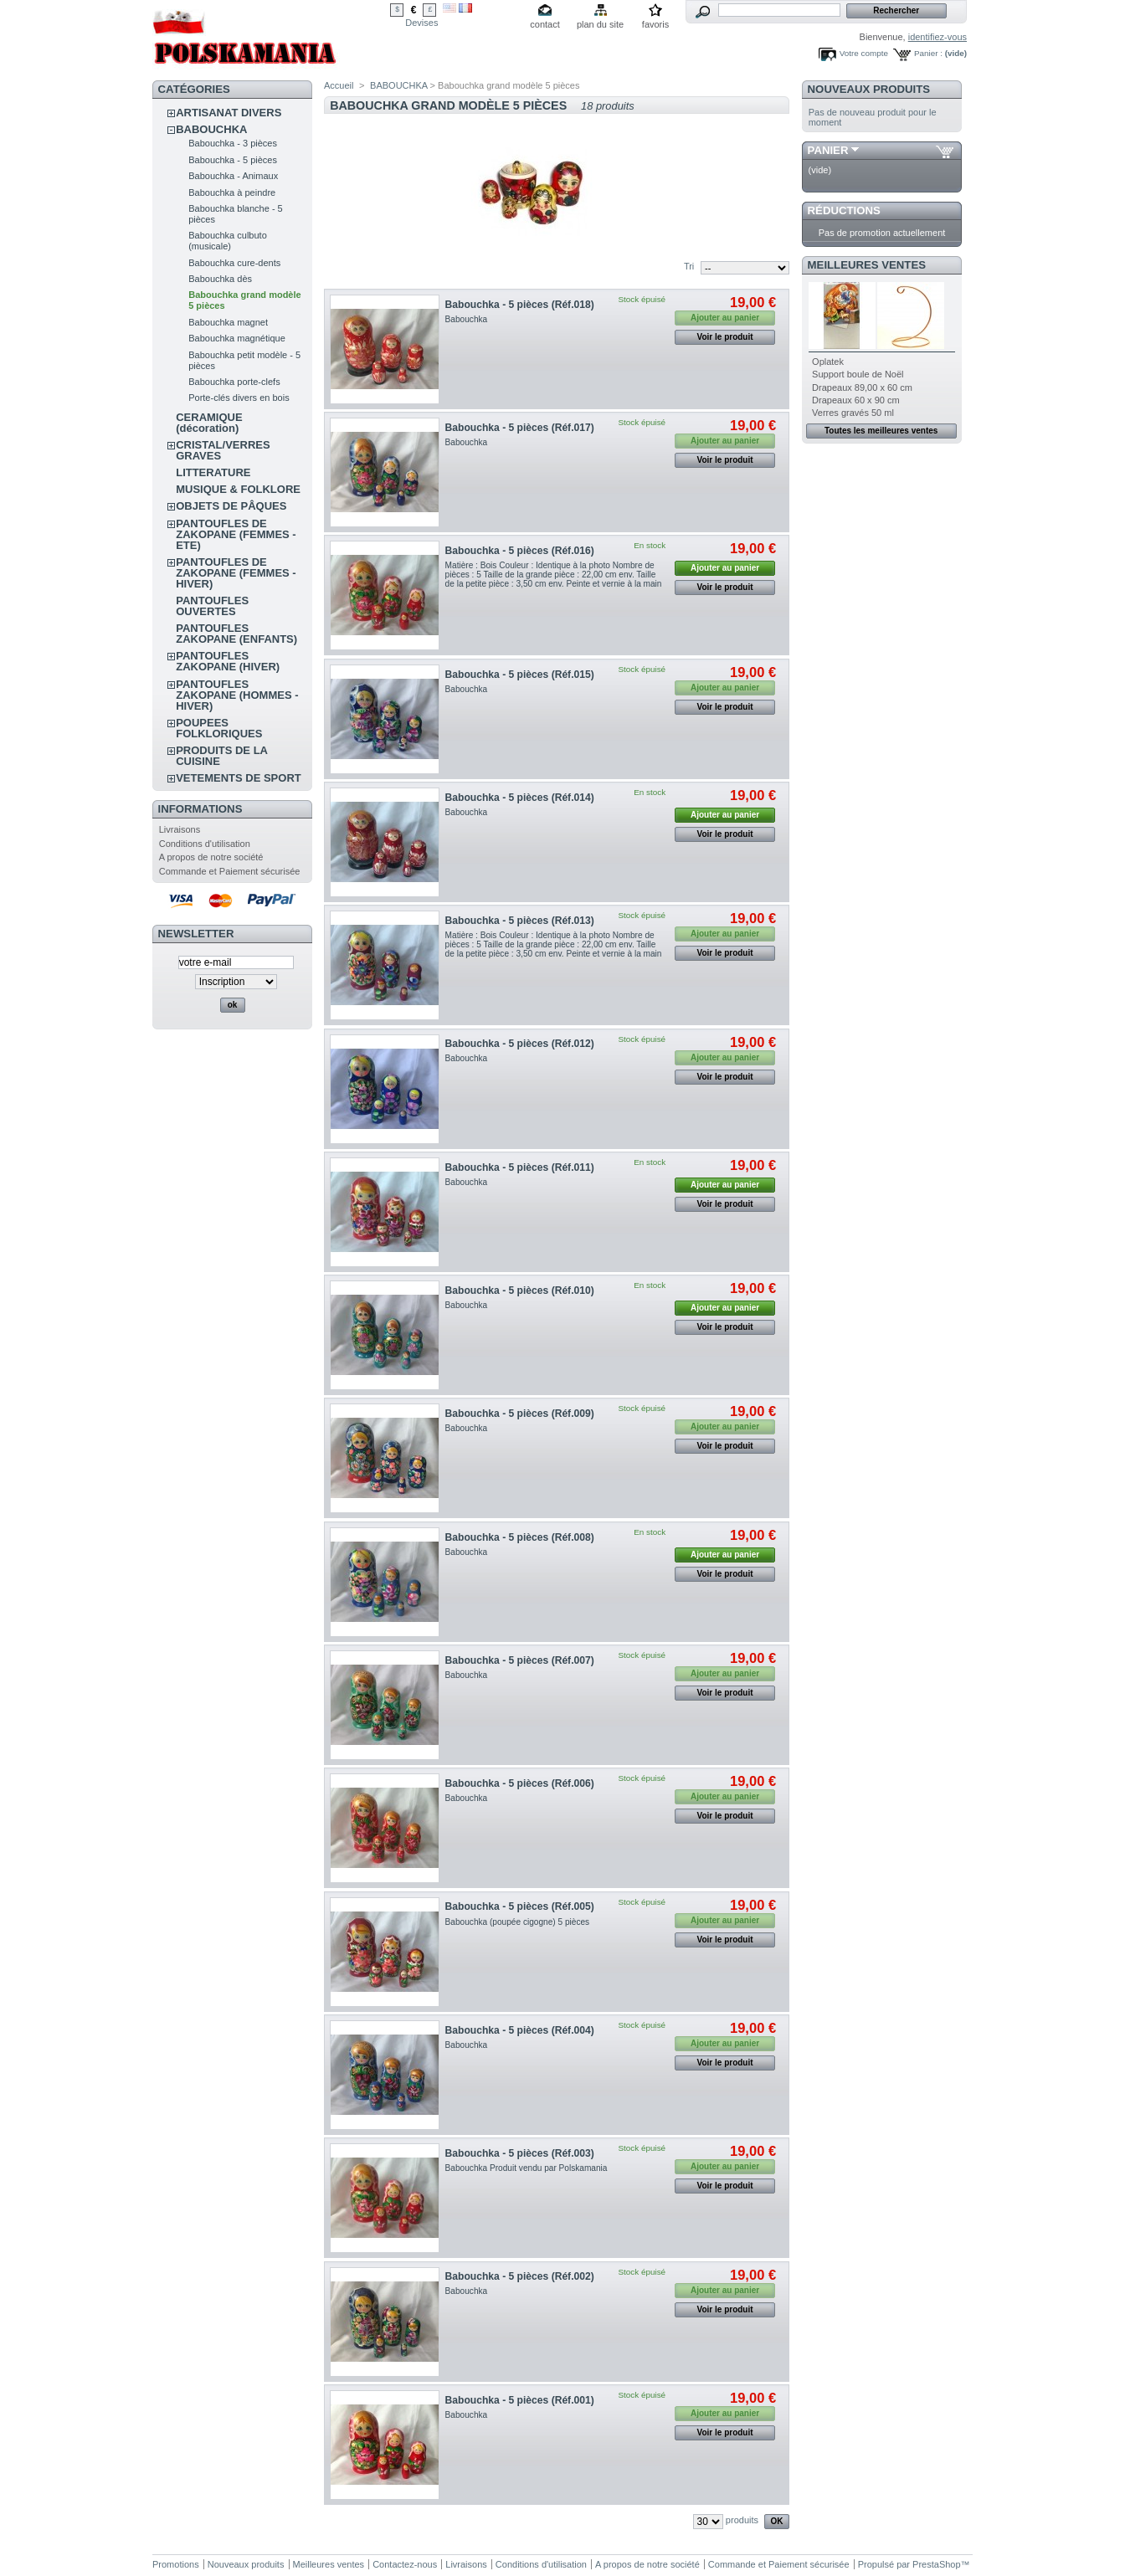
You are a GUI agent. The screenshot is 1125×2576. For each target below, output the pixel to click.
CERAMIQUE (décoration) (209, 422)
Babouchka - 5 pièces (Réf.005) (519, 1906)
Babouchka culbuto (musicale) (227, 240)
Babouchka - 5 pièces (232, 160)
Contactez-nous (404, 2564)
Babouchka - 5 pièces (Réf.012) (519, 1043)
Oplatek (828, 362)
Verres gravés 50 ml (853, 413)
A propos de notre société (211, 857)
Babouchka (466, 319)
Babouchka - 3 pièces (232, 143)
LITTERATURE (213, 472)
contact (544, 24)
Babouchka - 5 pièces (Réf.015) (519, 674)
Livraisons (180, 829)
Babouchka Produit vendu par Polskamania (526, 2168)
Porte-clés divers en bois (238, 398)
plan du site (600, 24)
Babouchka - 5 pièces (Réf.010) (519, 1290)
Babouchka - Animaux (233, 176)
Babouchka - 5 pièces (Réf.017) (519, 428)
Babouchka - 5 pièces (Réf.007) (519, 1660)
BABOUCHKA (211, 129)
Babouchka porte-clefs (234, 382)
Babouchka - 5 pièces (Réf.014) (519, 797)
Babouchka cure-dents (234, 263)
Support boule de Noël (857, 374)
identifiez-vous (937, 37)
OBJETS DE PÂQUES (231, 506)
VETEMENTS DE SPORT (238, 778)
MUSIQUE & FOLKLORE (238, 489)
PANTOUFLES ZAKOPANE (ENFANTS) (236, 633)
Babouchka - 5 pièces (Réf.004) (519, 2030)
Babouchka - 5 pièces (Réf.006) (519, 1783)
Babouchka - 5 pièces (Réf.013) (519, 920)
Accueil (338, 85)
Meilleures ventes (867, 265)
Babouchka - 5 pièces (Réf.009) (519, 1413)
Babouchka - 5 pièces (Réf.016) (519, 551)
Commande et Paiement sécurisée (230, 871)
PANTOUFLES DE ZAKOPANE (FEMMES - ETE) (235, 534)
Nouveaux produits (869, 89)
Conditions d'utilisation (204, 844)
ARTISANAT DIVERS (228, 112)
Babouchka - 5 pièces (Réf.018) (519, 304)
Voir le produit (725, 336)
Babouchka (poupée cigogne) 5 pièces (517, 1922)
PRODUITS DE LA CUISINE (221, 755)
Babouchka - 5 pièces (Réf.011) (519, 1167)
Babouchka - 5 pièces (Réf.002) (519, 2276)
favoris (655, 24)
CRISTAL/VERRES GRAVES (223, 450)
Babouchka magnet (228, 322)
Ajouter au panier (725, 567)
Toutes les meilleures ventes (881, 430)
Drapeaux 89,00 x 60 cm (862, 387)
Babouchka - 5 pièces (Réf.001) (519, 2400)
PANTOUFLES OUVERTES (212, 606)
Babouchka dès (220, 279)
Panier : (928, 53)
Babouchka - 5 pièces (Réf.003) (519, 2153)
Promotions (175, 2564)
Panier (828, 150)
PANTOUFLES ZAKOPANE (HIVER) (228, 661)
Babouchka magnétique (236, 338)
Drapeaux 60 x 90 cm (856, 400)
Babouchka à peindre (231, 192)
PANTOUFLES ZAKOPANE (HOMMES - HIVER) (237, 695)
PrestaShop (936, 2564)
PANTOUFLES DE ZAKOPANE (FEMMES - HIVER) (235, 573)
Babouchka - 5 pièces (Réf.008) (519, 1537)
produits (742, 2520)
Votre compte (864, 53)
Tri (689, 266)
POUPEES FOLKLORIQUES (219, 728)
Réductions (844, 210)
